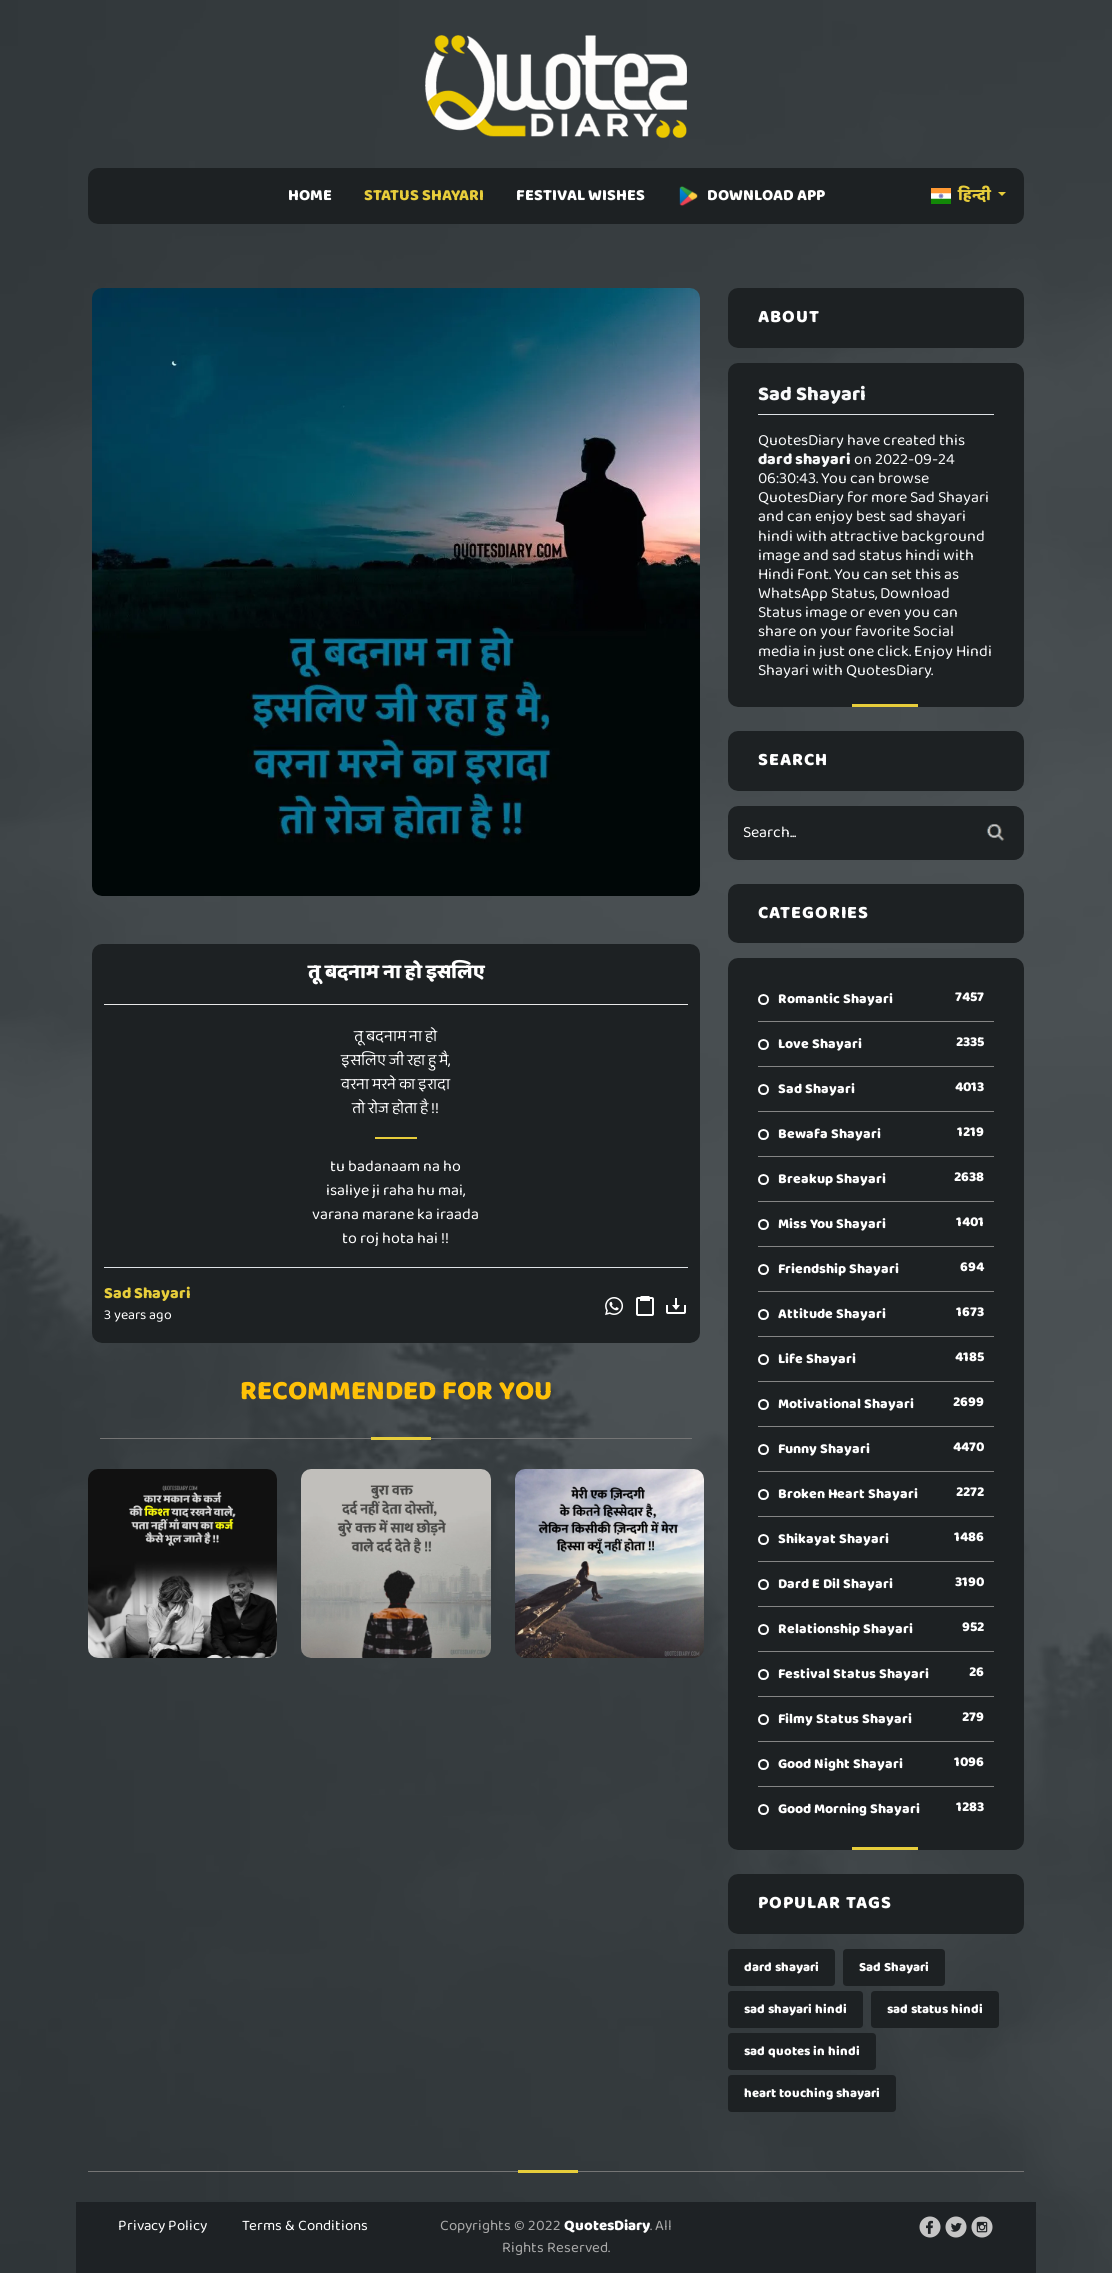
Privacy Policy (162, 2226)
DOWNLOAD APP (751, 195)
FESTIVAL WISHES (580, 195)
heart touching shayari (812, 2093)
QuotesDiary (607, 2226)
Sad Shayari (147, 1293)
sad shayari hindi (795, 2009)
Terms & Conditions (305, 2226)
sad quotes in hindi (802, 2051)
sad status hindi (935, 2009)
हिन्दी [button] (962, 195)
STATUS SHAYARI (424, 195)
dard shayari (781, 1967)
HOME (310, 195)
